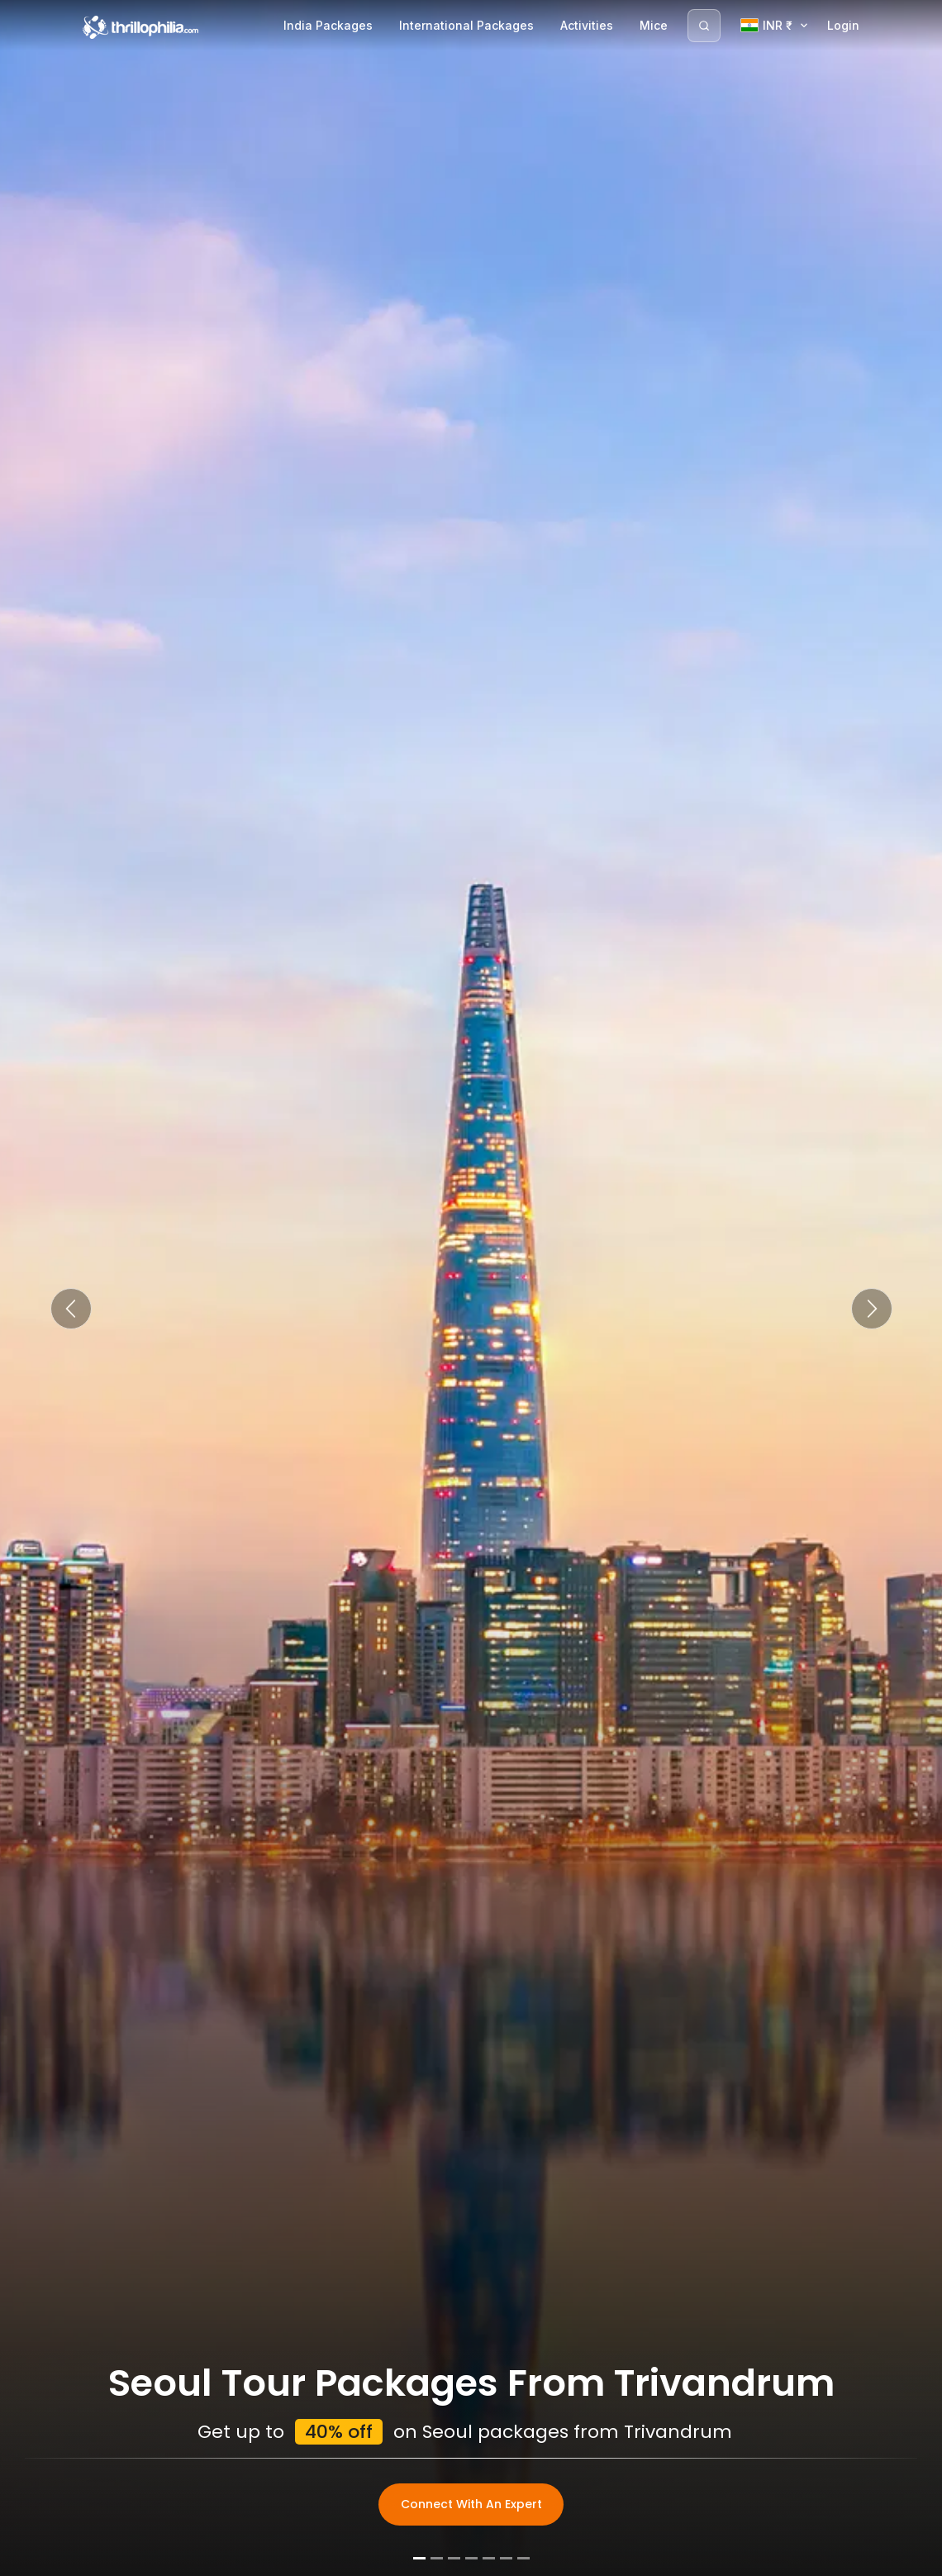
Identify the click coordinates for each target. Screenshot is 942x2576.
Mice (654, 25)
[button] (70, 1308)
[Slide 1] (419, 2558)
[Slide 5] (489, 2558)
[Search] (704, 25)
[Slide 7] (523, 2558)
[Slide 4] (471, 2558)
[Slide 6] (506, 2558)
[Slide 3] (454, 2558)
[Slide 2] (437, 2558)
